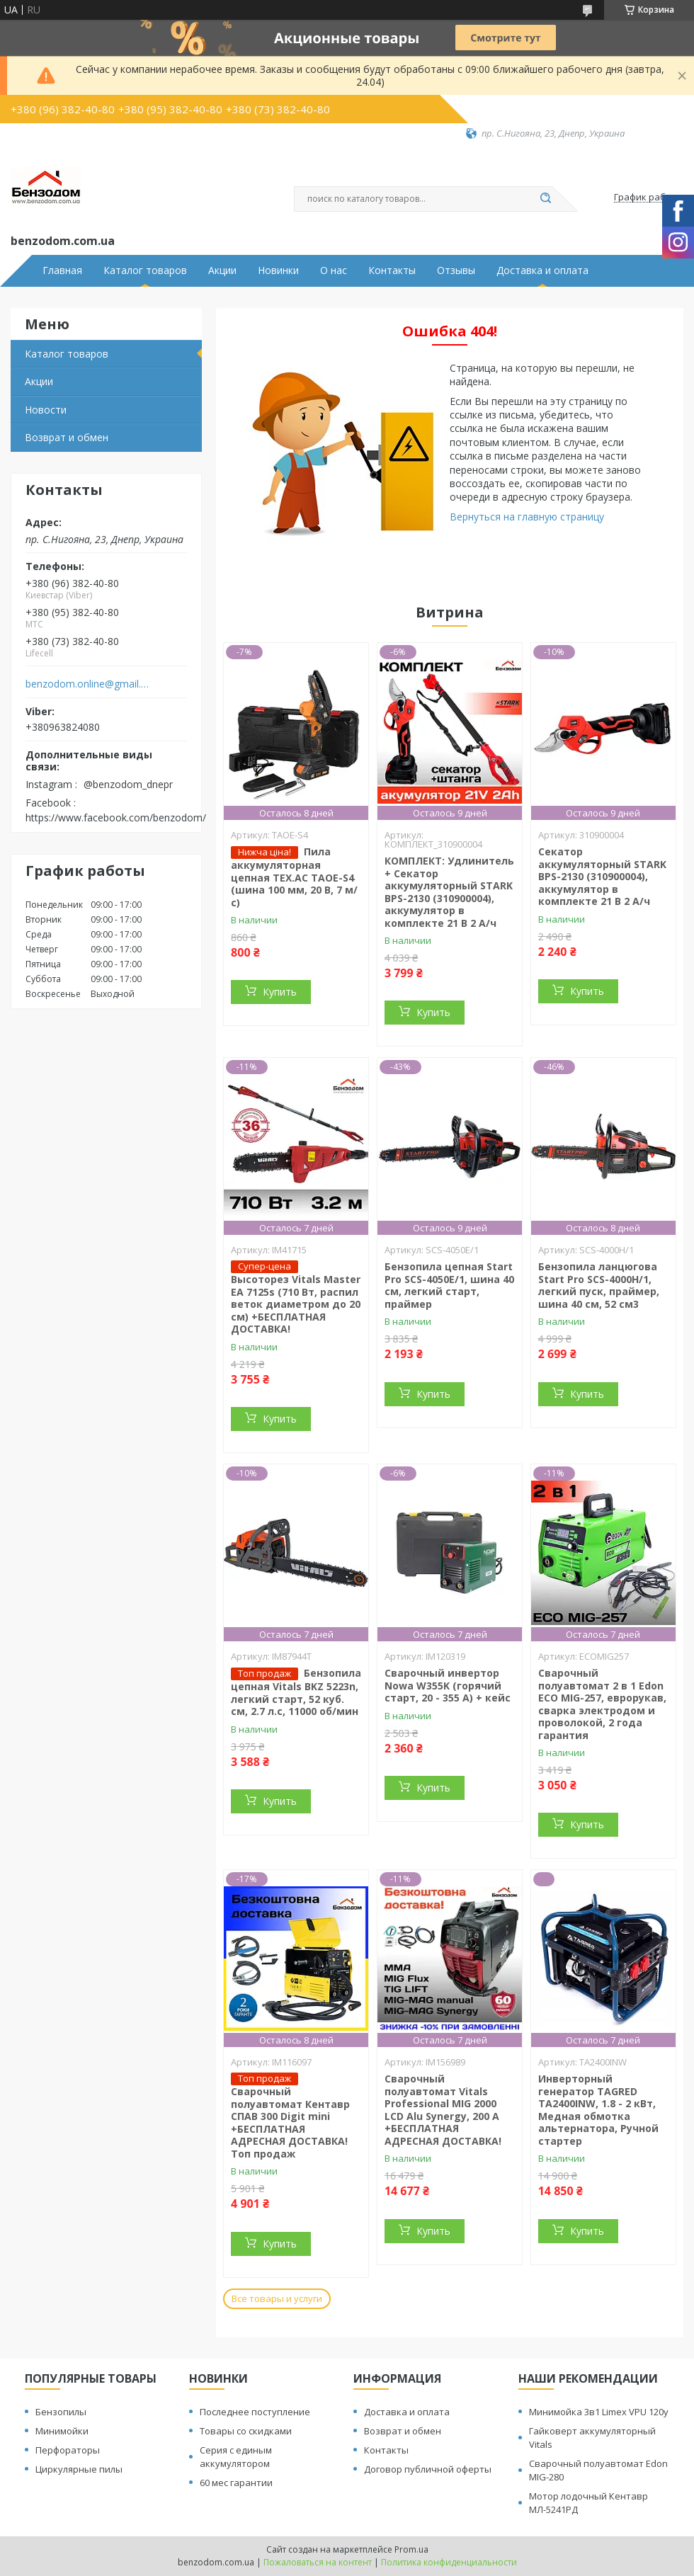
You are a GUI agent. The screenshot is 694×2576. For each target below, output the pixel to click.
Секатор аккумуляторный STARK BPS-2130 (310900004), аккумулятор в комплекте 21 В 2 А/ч (602, 876)
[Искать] (545, 199)
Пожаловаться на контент (317, 2562)
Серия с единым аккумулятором (236, 2457)
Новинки (278, 270)
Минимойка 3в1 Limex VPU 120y (599, 2411)
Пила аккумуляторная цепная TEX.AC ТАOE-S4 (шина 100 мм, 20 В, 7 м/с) (294, 877)
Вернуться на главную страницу (527, 516)
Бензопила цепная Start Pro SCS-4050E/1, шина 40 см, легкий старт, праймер (449, 1285)
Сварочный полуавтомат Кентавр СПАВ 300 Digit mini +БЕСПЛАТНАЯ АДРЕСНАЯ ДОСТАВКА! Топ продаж (290, 2122)
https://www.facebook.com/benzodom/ (115, 817)
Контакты (392, 270)
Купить (280, 991)
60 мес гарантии (236, 2482)
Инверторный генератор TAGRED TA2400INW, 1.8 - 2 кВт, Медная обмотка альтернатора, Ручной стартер (598, 2110)
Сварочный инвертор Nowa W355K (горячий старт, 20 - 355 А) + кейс (448, 1685)
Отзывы (456, 270)
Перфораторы (67, 2450)
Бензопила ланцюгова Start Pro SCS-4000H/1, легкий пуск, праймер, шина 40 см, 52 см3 (598, 1285)
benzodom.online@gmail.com (87, 684)
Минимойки (62, 2430)
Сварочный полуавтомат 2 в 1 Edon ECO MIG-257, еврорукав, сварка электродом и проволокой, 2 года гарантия (602, 1704)
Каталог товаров (145, 270)
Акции (222, 270)
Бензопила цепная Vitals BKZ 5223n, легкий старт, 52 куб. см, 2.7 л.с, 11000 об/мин (296, 1692)
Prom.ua (411, 2549)
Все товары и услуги (277, 2298)
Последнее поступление (255, 2411)
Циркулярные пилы (79, 2469)
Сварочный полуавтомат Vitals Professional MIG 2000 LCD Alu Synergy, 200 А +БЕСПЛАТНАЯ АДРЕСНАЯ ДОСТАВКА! (443, 2110)
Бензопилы (60, 2411)
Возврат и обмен (66, 437)
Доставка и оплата (542, 270)
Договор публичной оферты (427, 2469)
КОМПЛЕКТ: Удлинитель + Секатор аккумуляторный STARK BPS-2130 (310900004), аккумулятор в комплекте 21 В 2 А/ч (449, 892)
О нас (333, 270)
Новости (46, 409)
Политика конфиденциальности (449, 2562)
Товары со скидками (246, 2430)
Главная (62, 270)
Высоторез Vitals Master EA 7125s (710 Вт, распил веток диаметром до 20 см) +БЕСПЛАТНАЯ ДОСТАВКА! (295, 1303)
